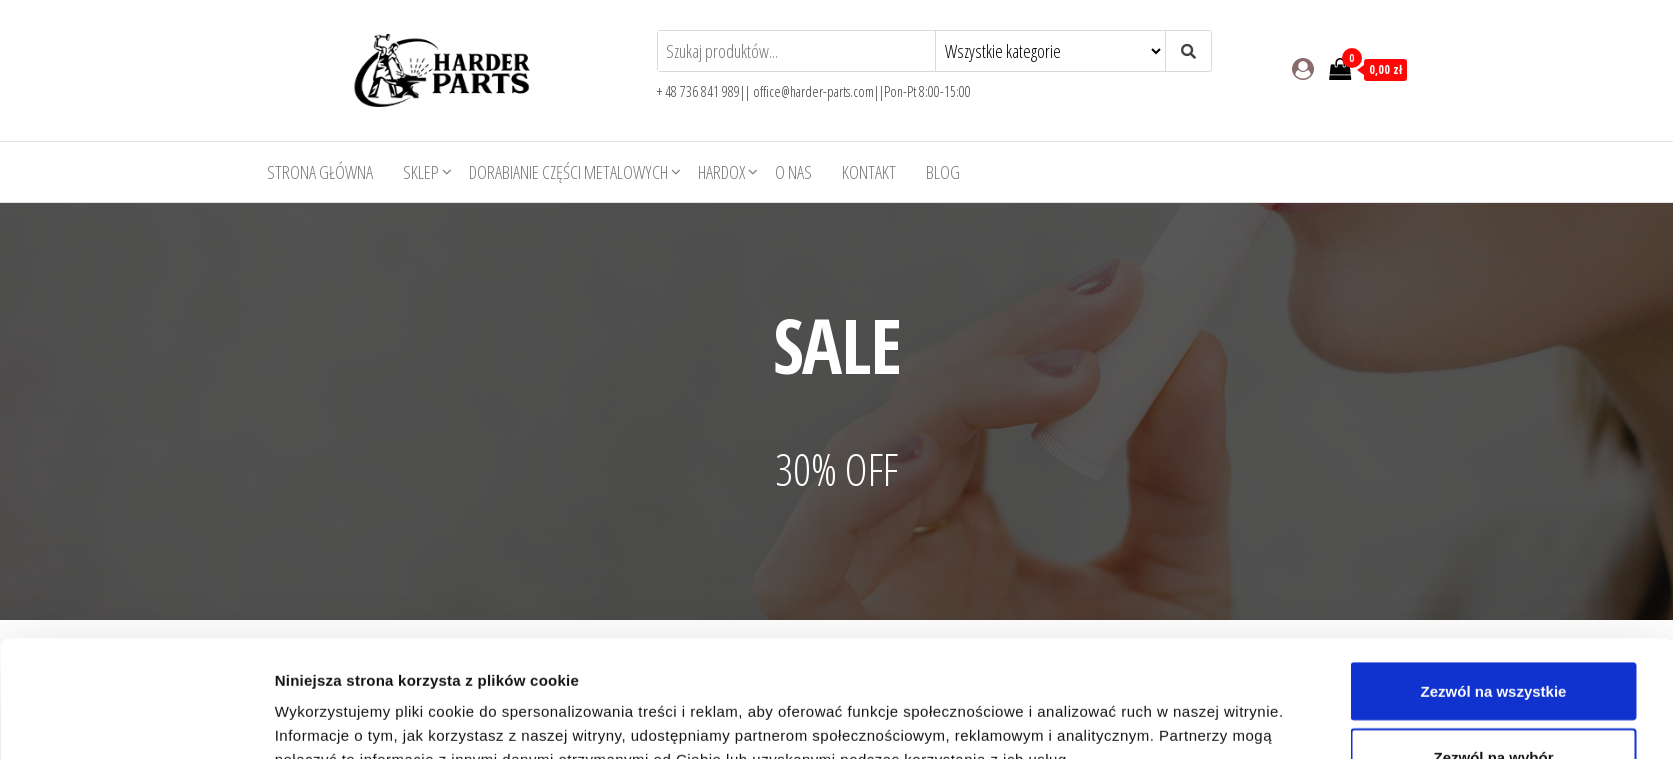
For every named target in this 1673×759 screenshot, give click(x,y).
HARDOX (721, 172)
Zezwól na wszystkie (1494, 574)
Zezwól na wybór (1493, 640)
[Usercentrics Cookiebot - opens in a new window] (141, 720)
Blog (943, 172)
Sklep (421, 172)
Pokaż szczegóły (1079, 707)
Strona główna (320, 172)
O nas (793, 172)
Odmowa (1493, 705)
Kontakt (869, 172)
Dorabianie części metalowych (568, 172)
